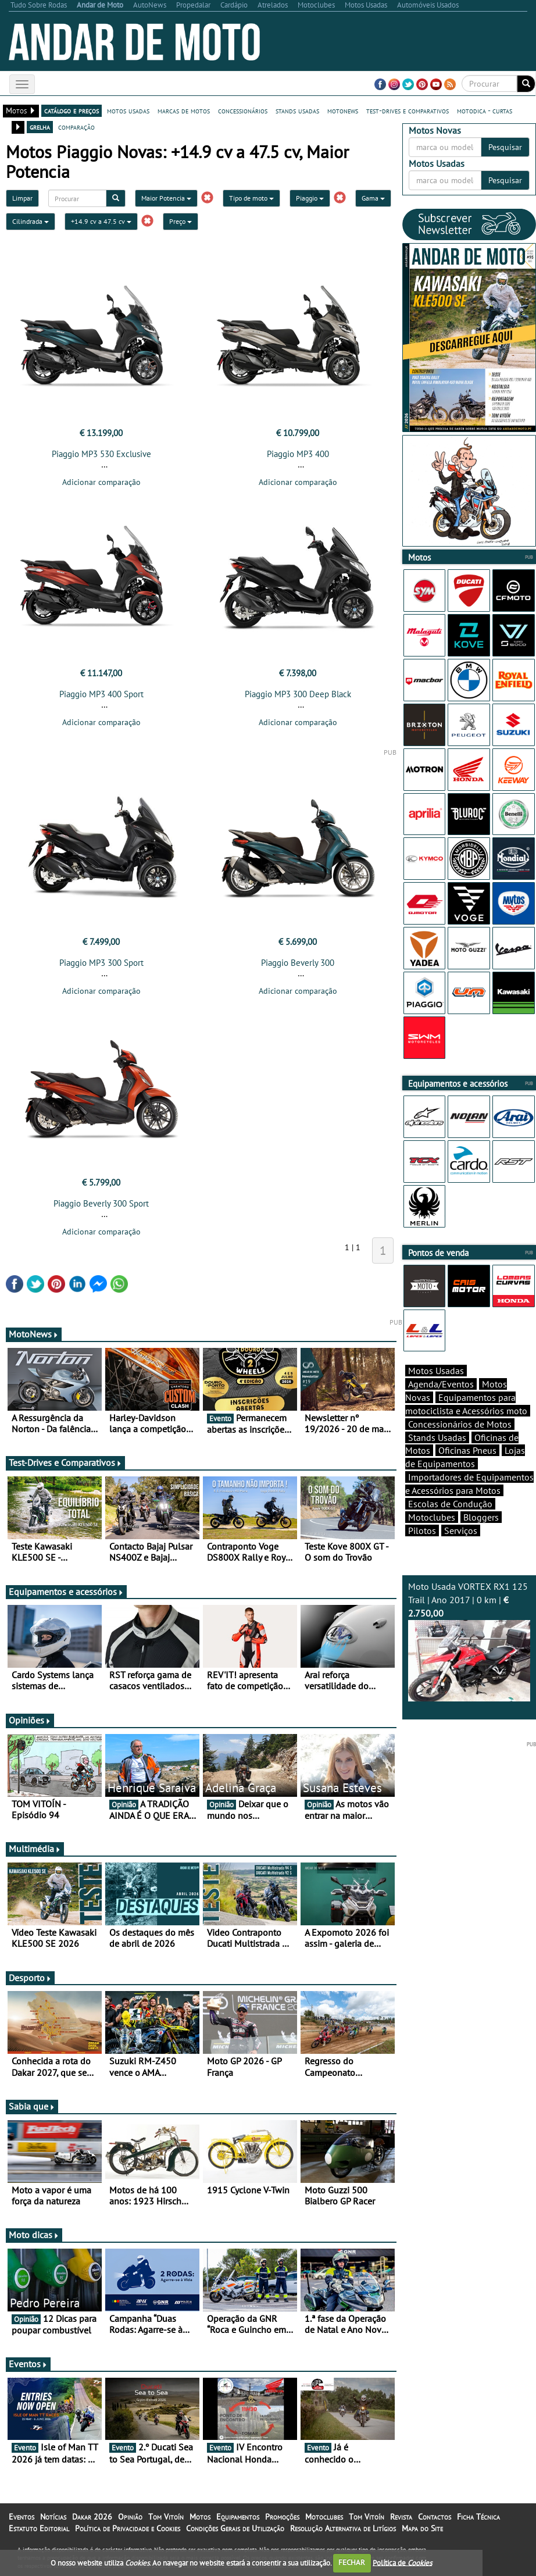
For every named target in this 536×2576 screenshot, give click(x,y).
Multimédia (35, 1848)
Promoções (282, 2516)
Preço (180, 221)
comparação (76, 127)
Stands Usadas (437, 1437)
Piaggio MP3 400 (298, 453)
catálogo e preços (71, 110)
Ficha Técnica (478, 2516)
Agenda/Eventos (441, 1384)
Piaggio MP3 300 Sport (101, 962)
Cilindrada (30, 221)
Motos (200, 2516)
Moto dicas (34, 2234)
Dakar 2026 (92, 2516)
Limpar (22, 198)
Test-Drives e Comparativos (65, 1462)
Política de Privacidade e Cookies (127, 2528)
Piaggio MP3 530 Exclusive (101, 453)
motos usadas (128, 110)
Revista (401, 2516)
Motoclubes (431, 1517)
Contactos (434, 2516)
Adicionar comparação (101, 482)
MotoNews (34, 1334)
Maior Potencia (166, 198)
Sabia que (32, 2106)
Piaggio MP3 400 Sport (101, 694)
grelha (40, 127)
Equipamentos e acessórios (66, 1591)
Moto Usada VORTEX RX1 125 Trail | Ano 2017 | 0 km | (469, 1640)
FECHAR (351, 2562)
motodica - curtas (484, 110)
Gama (373, 198)
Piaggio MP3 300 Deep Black (298, 694)
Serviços (460, 1530)
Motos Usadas (436, 1370)
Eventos (28, 2364)
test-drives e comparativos (407, 110)
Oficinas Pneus (467, 1450)
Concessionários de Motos (460, 1424)
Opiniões (30, 1720)
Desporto (30, 1977)
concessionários (242, 110)
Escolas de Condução (450, 1504)
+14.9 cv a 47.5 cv (101, 221)
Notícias (53, 2516)
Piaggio (310, 198)
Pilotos (422, 1530)
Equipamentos (237, 2516)
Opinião (130, 2516)
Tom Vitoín (166, 2516)
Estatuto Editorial (39, 2528)
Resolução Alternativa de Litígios (343, 2528)
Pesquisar (505, 147)
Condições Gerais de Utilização (235, 2528)
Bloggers (481, 1517)
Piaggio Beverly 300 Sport (101, 1203)
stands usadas (297, 110)
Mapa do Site (422, 2528)
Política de (402, 2562)
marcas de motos (184, 110)
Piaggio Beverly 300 (297, 962)
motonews (342, 110)
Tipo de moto (251, 198)
